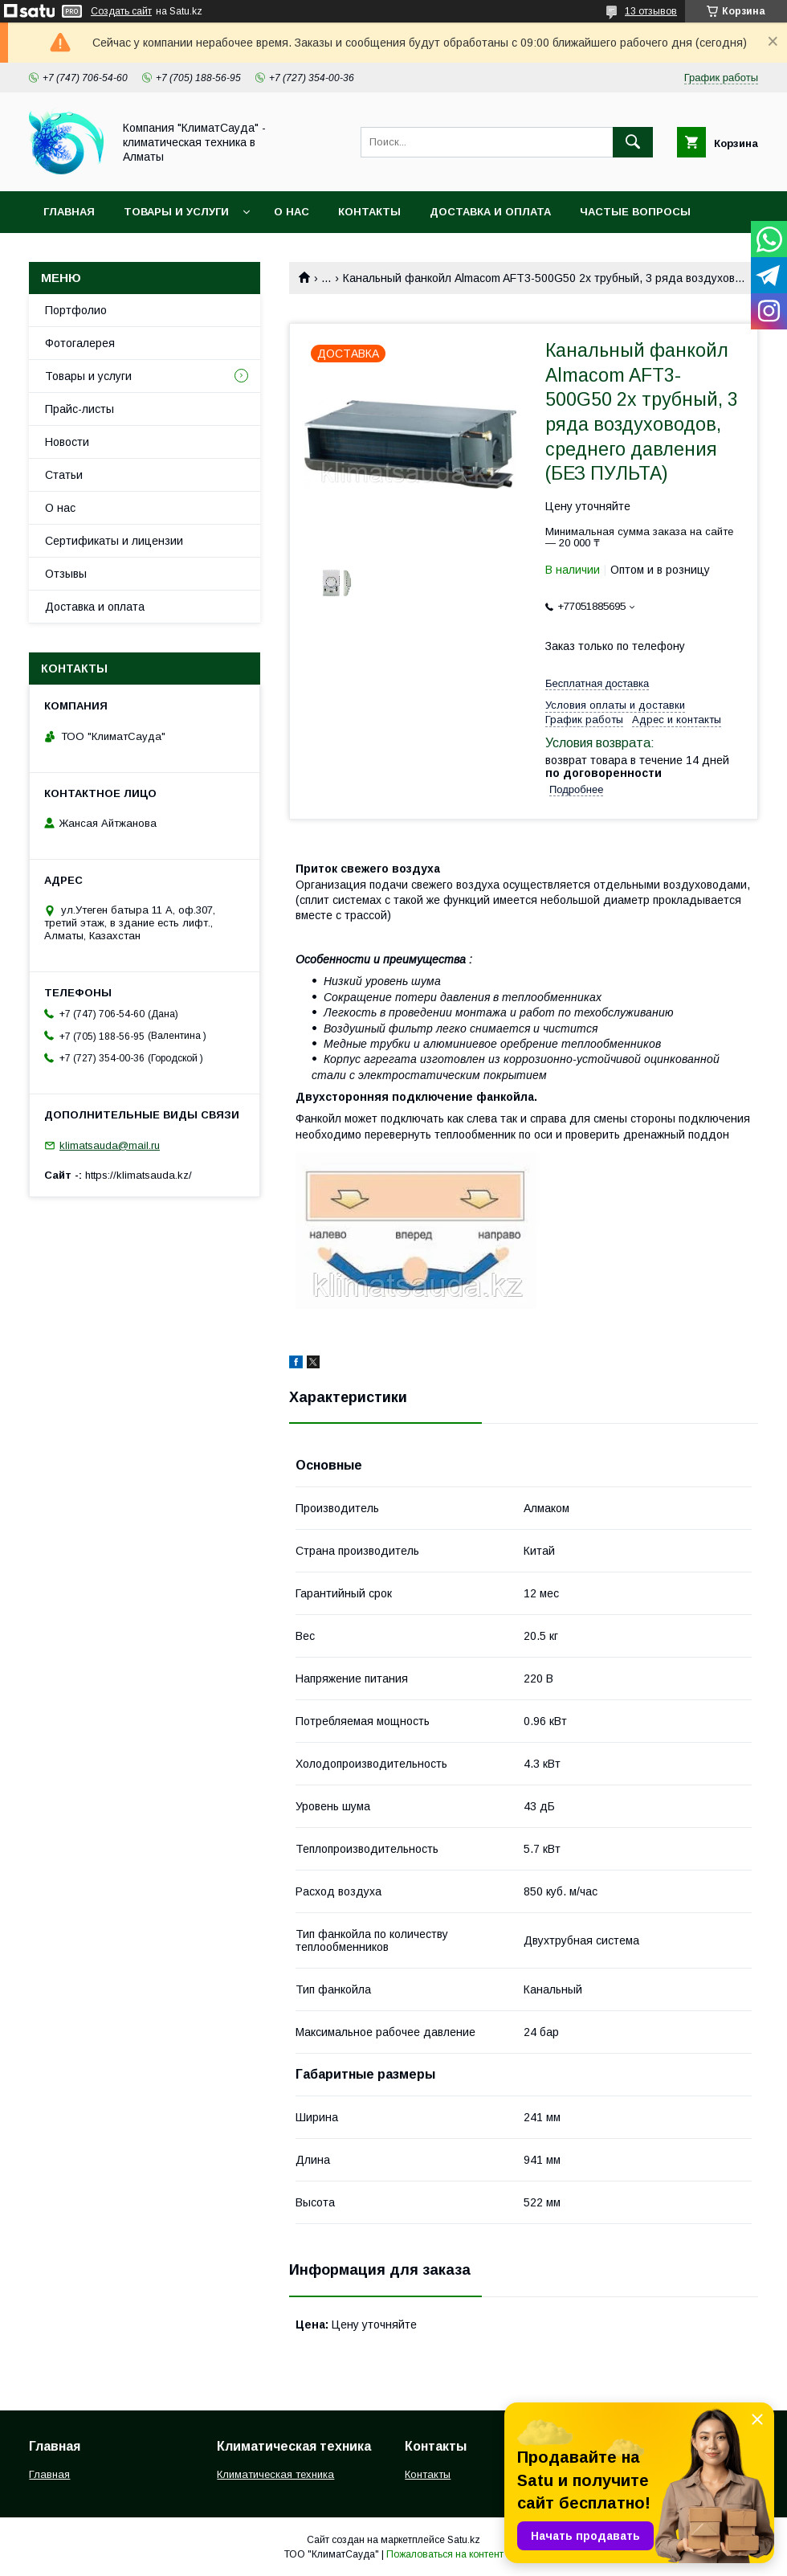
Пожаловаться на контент (445, 2554)
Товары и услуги (176, 212)
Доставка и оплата (490, 212)
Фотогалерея (80, 343)
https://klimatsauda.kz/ (138, 1175)
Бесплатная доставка (597, 683)
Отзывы (66, 573)
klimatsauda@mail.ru (109, 1145)
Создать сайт (121, 11)
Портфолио (76, 310)
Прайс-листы (79, 409)
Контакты (369, 212)
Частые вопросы (635, 212)
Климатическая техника (275, 2474)
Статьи (64, 474)
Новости (67, 441)
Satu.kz (463, 2539)
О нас (291, 212)
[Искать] (633, 142)
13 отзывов (651, 11)
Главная (69, 212)
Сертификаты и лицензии (114, 540)
